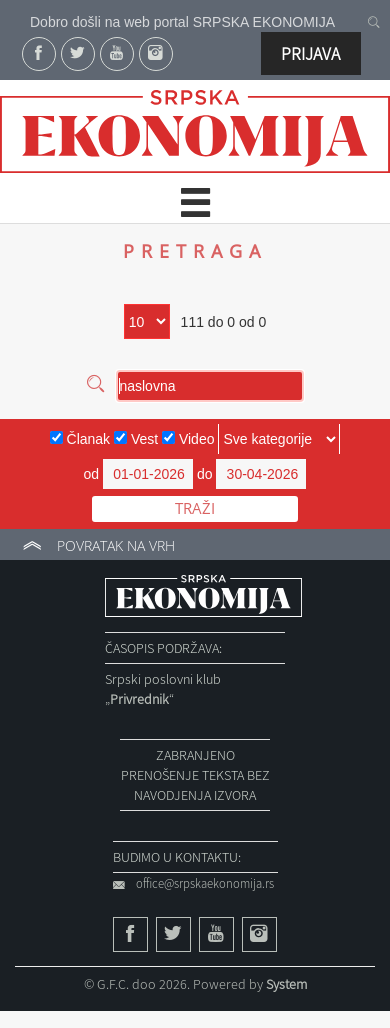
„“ (139, 699)
